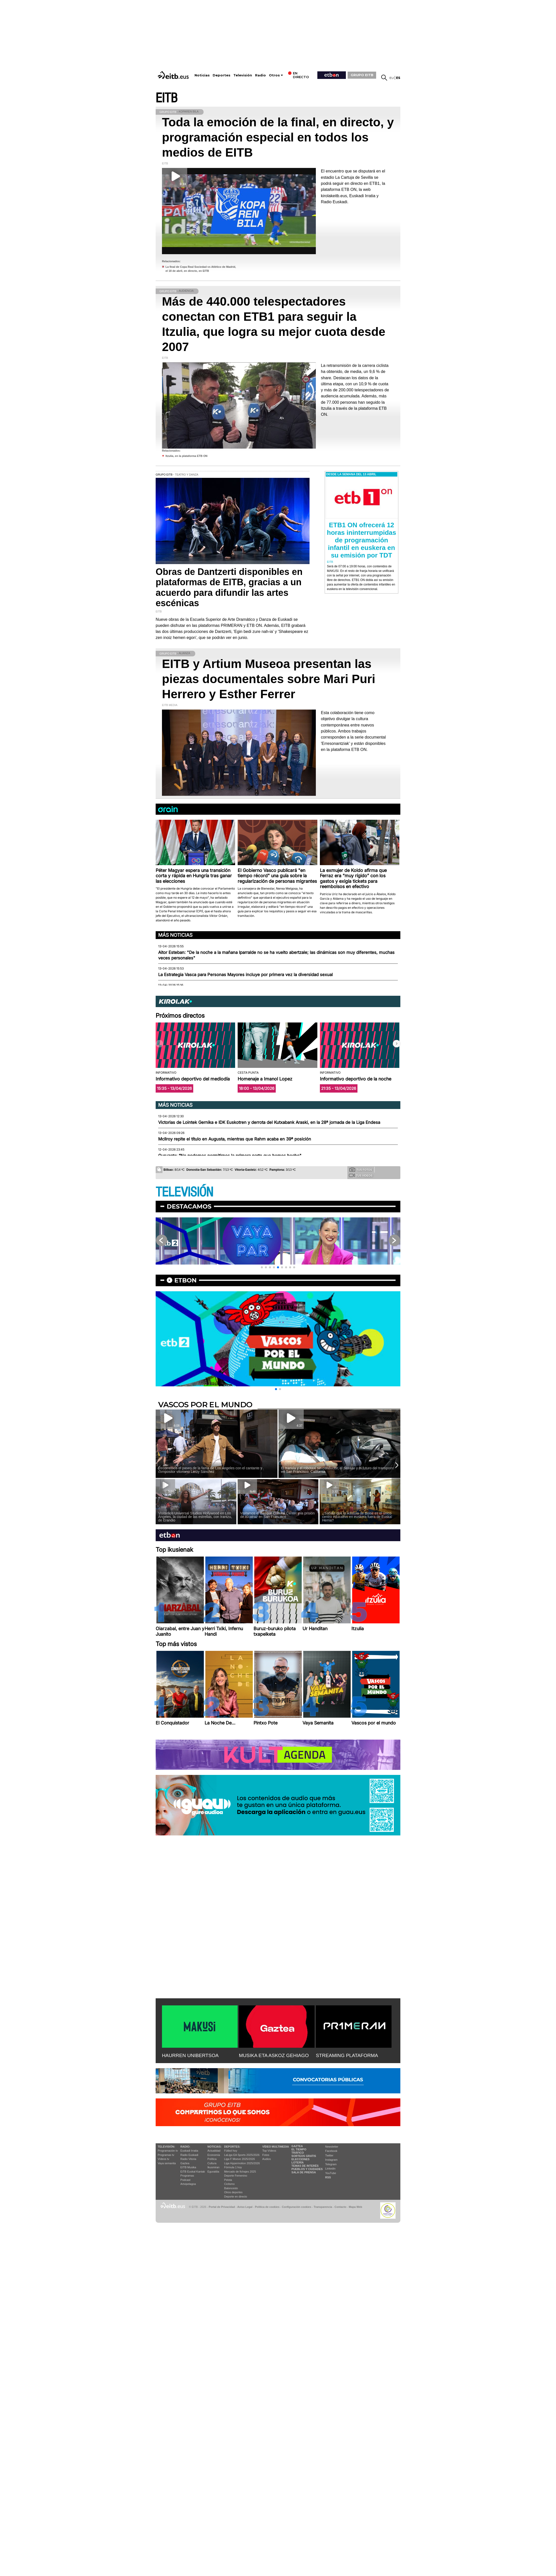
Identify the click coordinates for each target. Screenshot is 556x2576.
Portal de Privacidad (222, 2206)
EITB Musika (188, 2167)
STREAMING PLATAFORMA (347, 2055)
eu (392, 78)
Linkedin (330, 2168)
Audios (266, 2158)
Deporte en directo (235, 2196)
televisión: (166, 2146)
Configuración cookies (296, 2206)
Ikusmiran (213, 2167)
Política (211, 2158)
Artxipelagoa (188, 2183)
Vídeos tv (163, 2158)
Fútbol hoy (230, 2150)
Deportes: (232, 2146)
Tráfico (297, 2152)
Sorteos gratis (303, 2155)
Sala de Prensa (303, 2172)
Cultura (211, 2163)
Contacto (340, 2206)
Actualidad (213, 2150)
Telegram (331, 2164)
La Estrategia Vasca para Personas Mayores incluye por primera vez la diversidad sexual (245, 974)
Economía (213, 2154)
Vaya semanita (167, 2163)
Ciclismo (229, 2183)
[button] (396, 1043)
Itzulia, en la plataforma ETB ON (186, 455)
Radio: (185, 2146)
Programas (187, 2175)
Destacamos (189, 1206)
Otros (274, 75)
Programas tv (166, 2154)
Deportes (221, 75)
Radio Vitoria (188, 2158)
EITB (166, 98)
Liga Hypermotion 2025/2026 (242, 2163)
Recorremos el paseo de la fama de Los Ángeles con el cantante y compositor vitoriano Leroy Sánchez (210, 1470)
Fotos (265, 2154)
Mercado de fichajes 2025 (240, 2171)
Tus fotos (360, 1169)
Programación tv (168, 2150)
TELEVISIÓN (184, 1192)
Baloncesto (231, 2188)
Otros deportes (233, 2192)
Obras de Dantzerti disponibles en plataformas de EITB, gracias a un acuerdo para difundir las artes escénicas (229, 587)
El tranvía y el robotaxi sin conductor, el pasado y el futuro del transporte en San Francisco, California (337, 1470)
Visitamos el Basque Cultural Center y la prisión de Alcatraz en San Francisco (277, 1515)
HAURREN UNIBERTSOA (190, 2055)
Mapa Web (355, 2206)
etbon (185, 1280)
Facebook (331, 2150)
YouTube (330, 2173)
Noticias (202, 75)
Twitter (329, 2155)
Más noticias (175, 935)
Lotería (297, 2162)
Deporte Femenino (235, 2175)
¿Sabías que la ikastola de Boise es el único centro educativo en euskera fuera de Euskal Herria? (357, 1516)
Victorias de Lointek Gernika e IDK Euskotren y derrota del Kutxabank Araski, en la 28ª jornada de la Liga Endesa (269, 1122)
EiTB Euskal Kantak (192, 2171)
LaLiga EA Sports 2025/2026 (242, 2154)
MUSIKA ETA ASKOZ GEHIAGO (274, 2055)
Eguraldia (213, 2171)
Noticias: (214, 2146)
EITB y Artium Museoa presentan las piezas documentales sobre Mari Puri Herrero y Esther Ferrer (268, 679)
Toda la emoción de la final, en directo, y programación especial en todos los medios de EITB (278, 137)
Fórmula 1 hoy (233, 2167)
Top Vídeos (269, 2150)
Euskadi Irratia (189, 2150)
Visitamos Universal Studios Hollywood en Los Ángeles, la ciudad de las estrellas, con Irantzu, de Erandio (195, 1516)
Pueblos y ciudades (307, 2169)
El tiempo (298, 2149)
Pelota (228, 2179)
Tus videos (360, 1175)
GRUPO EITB (362, 75)
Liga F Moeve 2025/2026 (239, 2158)
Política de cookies (267, 2206)
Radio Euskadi (189, 2154)
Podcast (185, 2179)
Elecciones (300, 2159)
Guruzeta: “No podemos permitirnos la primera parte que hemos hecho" (229, 1155)
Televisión (242, 75)
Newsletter (331, 2146)
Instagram (331, 2159)
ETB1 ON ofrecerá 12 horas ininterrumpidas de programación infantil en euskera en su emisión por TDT (361, 540)
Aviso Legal (245, 2206)
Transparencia (323, 2206)
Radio (260, 75)
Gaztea (184, 2163)
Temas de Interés (305, 2165)
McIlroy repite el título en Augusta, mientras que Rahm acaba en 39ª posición (234, 1138)
